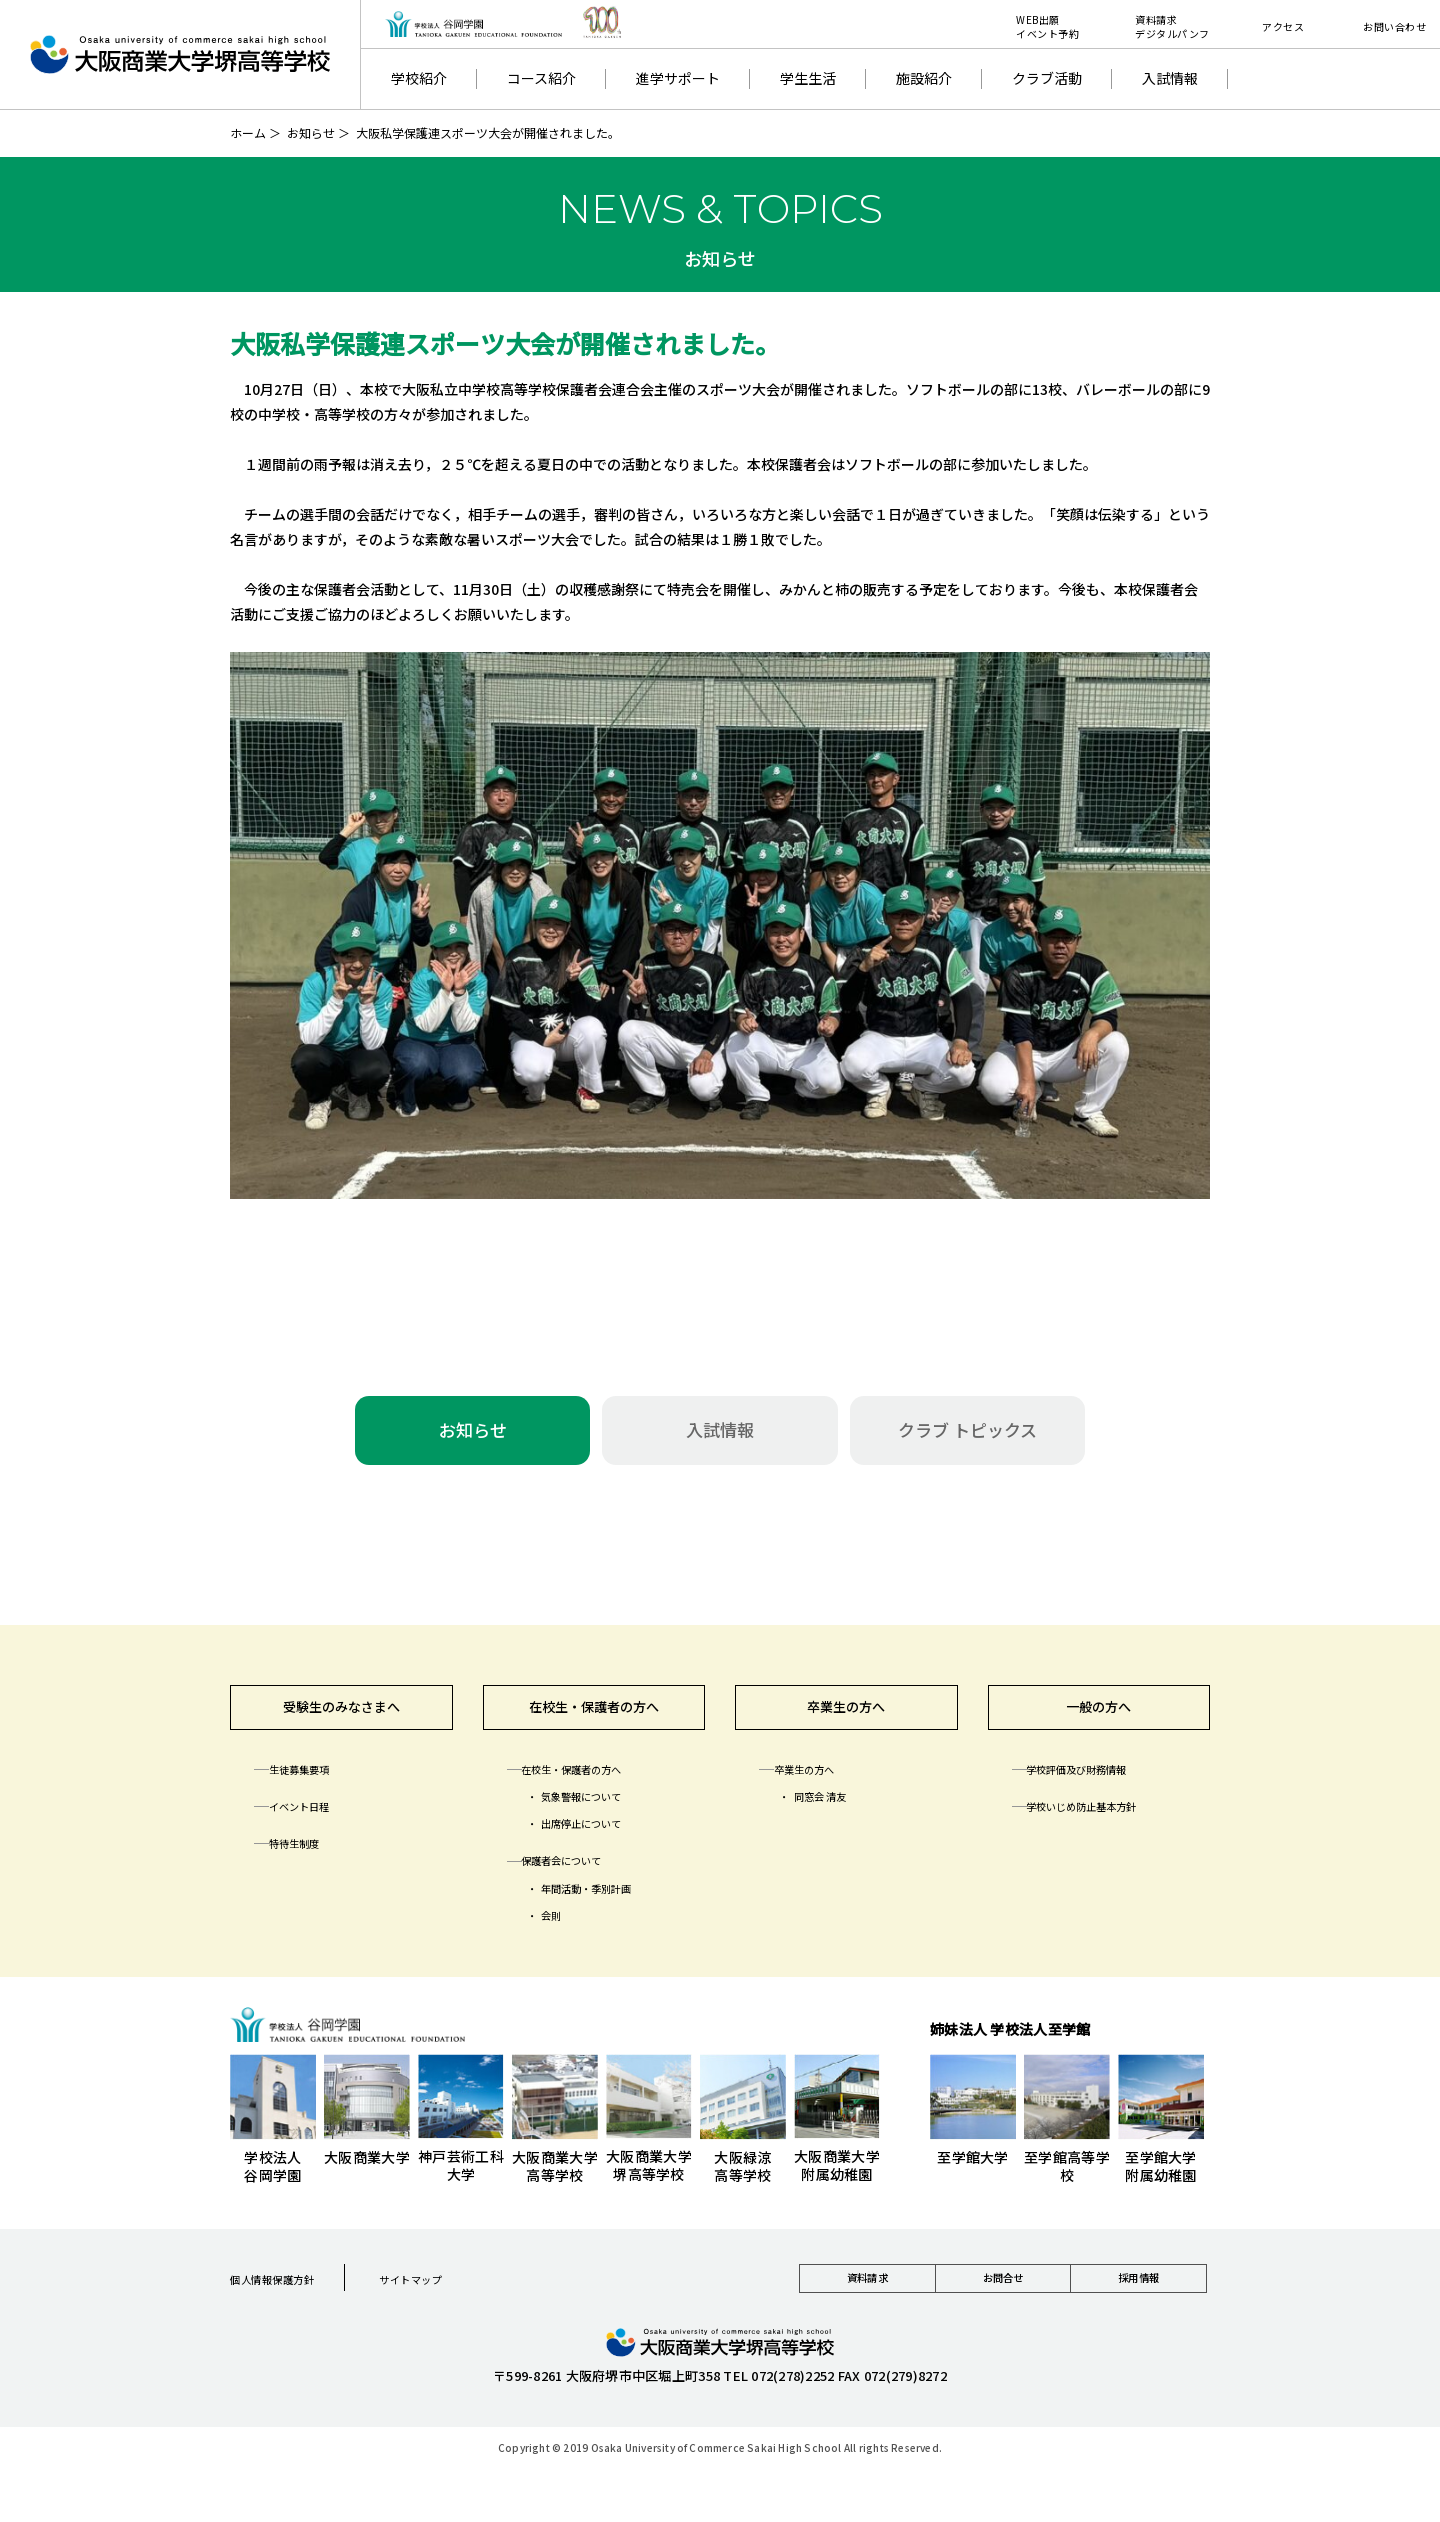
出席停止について (603, 1839)
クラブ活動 (1047, 78)
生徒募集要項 (316, 1785)
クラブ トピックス (967, 1429)
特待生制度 (309, 1859)
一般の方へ (1099, 1716)
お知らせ (311, 132)
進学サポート (678, 78)
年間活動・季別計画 (610, 1904)
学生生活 (808, 78)
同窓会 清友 (835, 1812)
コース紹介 (541, 78)
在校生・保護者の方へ (594, 1716)
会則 (561, 1931)
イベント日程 (316, 1822)
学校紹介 (419, 78)
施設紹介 (924, 78)
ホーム (248, 132)
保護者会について (583, 1876)
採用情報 (1138, 2300)
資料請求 (867, 2300)
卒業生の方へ (846, 1716)
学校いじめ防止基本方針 (1109, 1822)
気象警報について (603, 1812)
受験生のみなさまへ (341, 1716)
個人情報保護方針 (289, 2294)
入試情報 (1170, 78)
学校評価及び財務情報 (1102, 1785)
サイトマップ (457, 2294)
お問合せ (1002, 2300)
